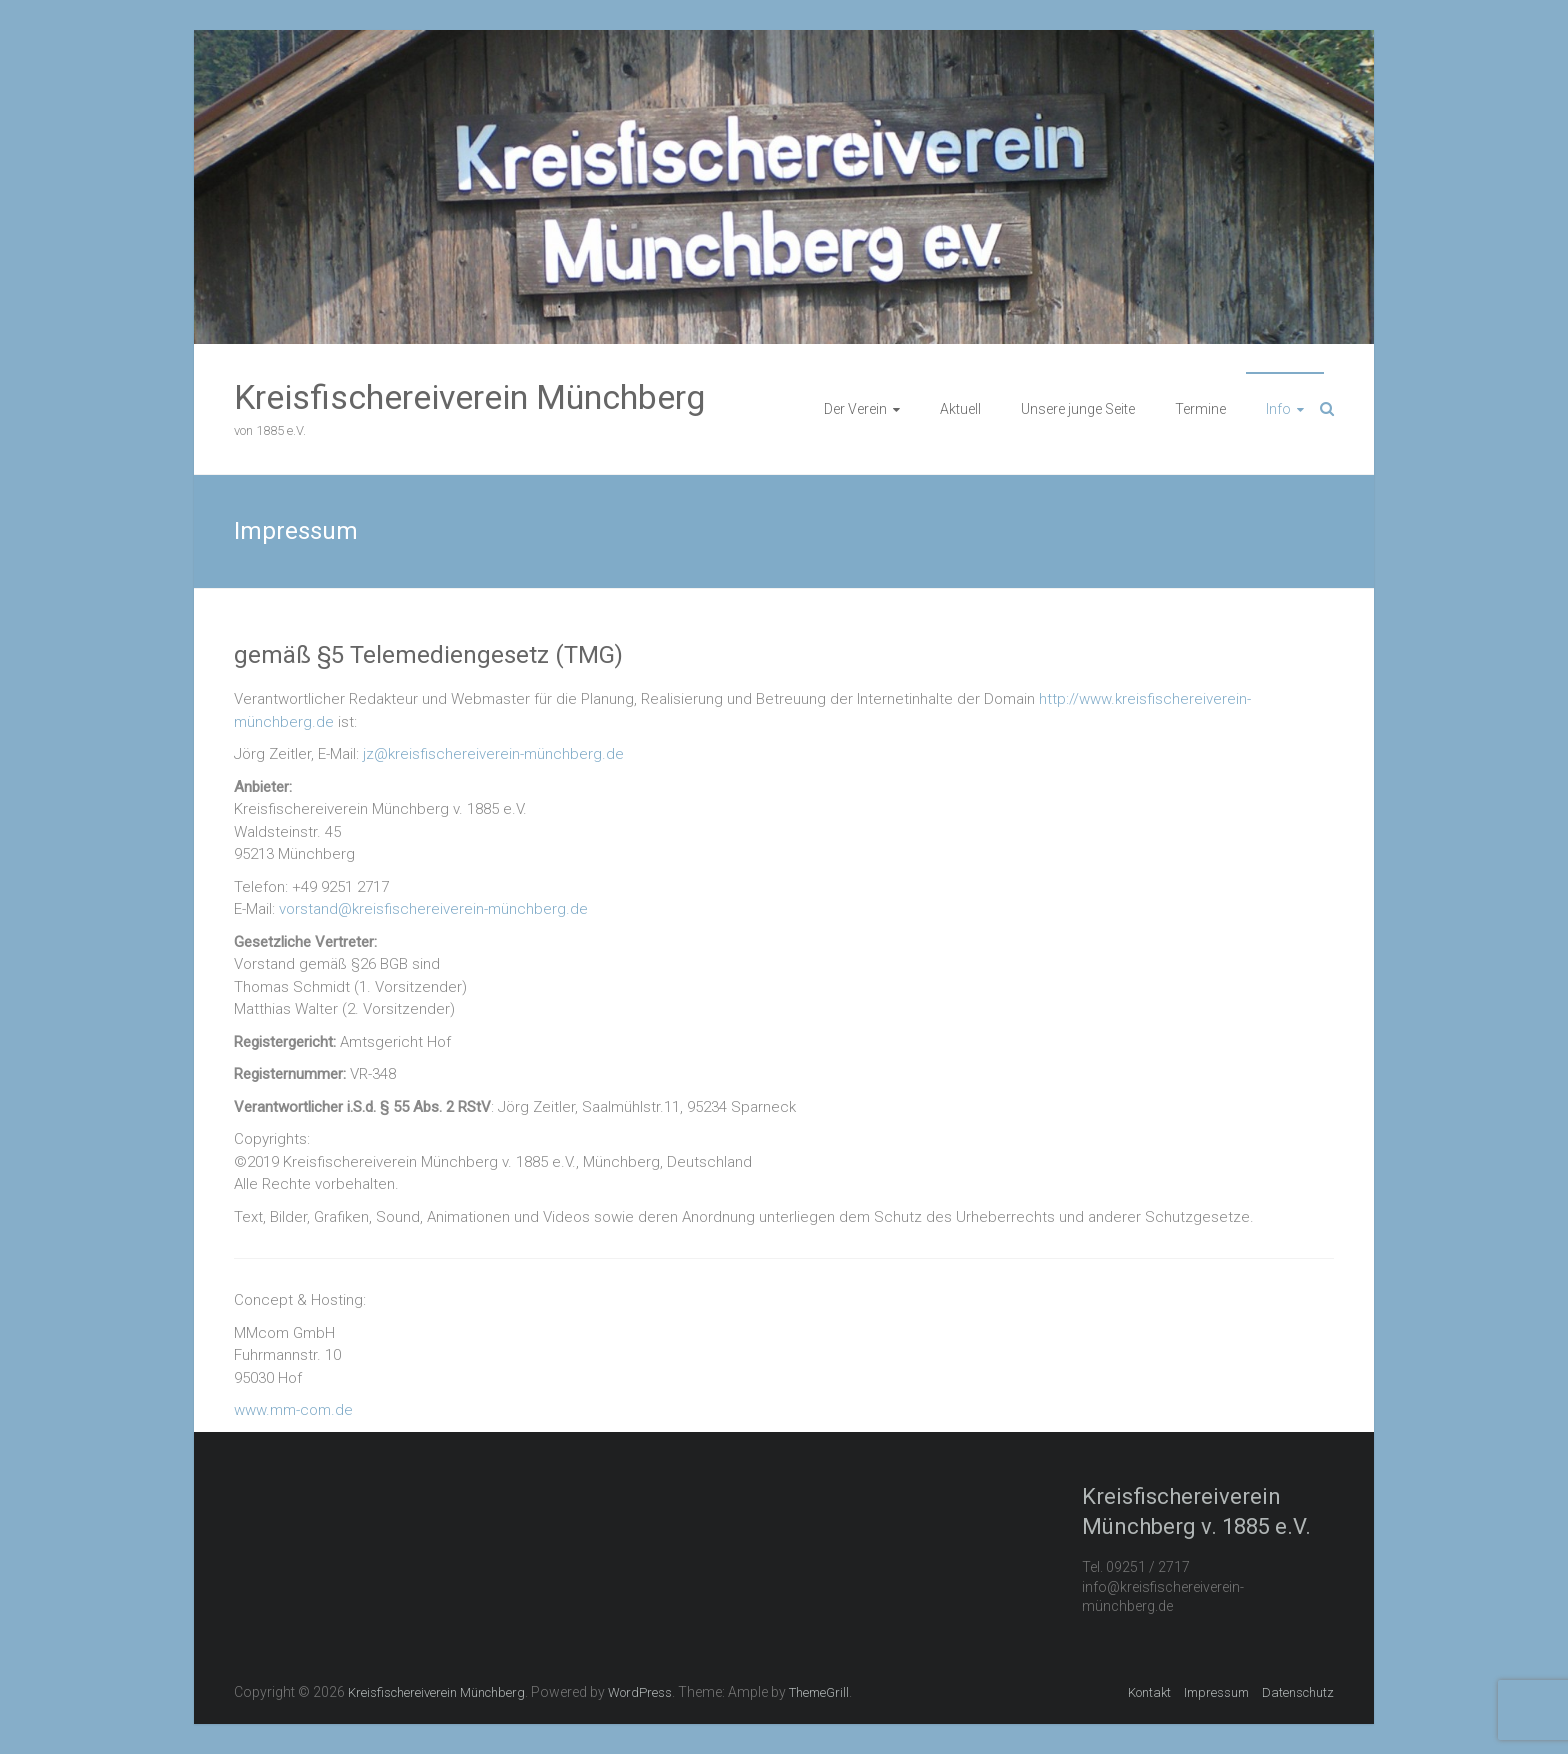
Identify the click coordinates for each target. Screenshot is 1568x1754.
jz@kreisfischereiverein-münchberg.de (493, 754)
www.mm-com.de (293, 1410)
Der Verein (855, 409)
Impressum (1216, 1692)
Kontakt (1149, 1692)
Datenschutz (1298, 1692)
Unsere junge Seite (1078, 409)
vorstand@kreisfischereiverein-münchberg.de (433, 909)
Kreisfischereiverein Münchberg (469, 397)
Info (1278, 409)
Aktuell (960, 409)
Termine (1200, 409)
